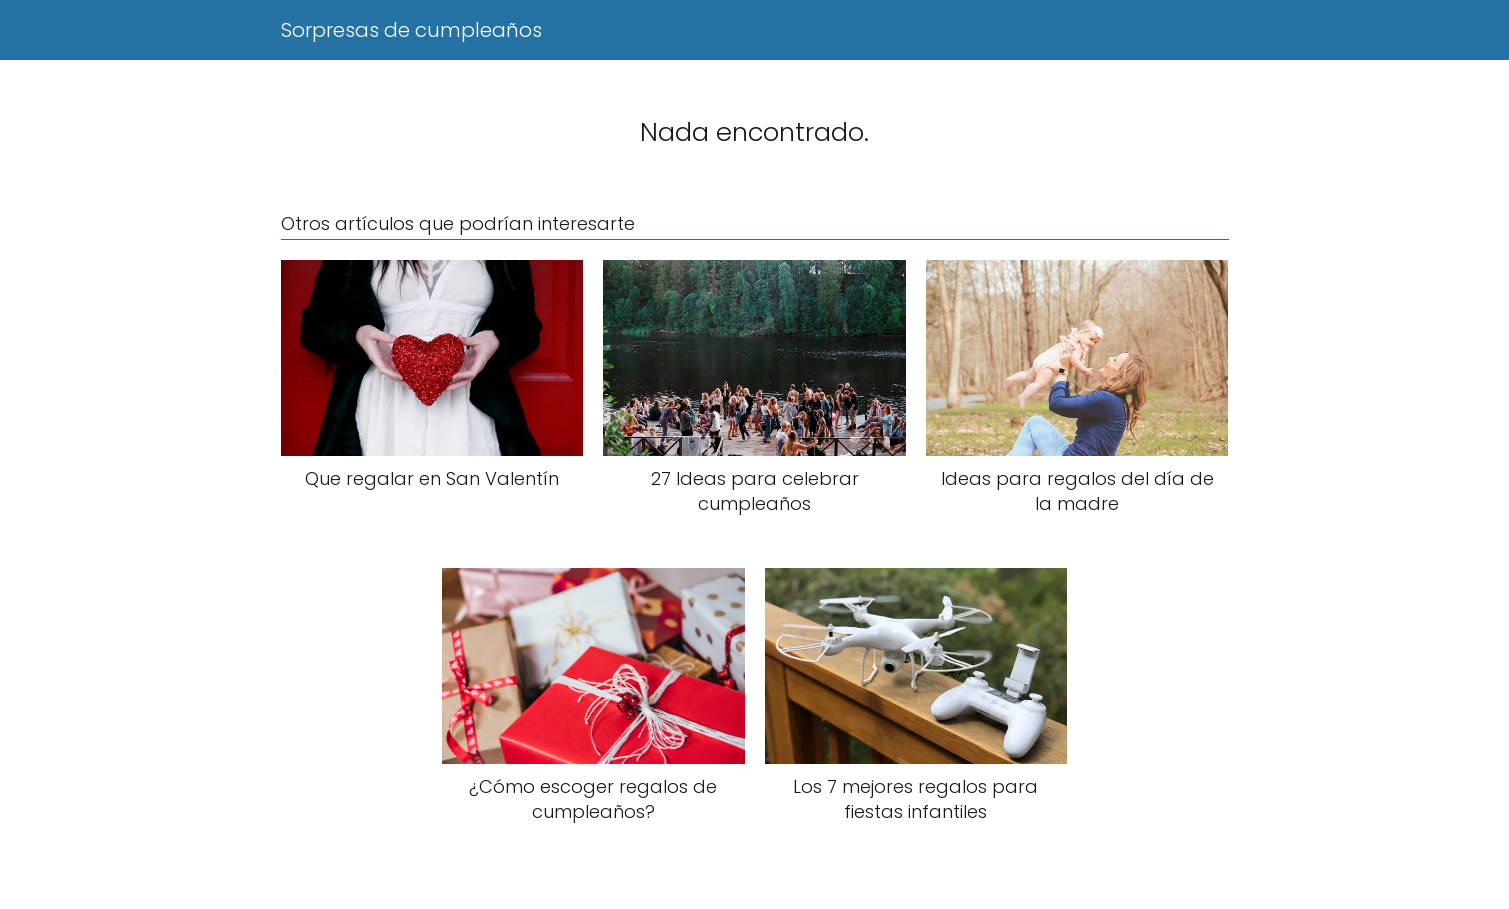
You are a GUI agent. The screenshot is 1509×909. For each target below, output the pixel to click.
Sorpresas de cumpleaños (411, 30)
